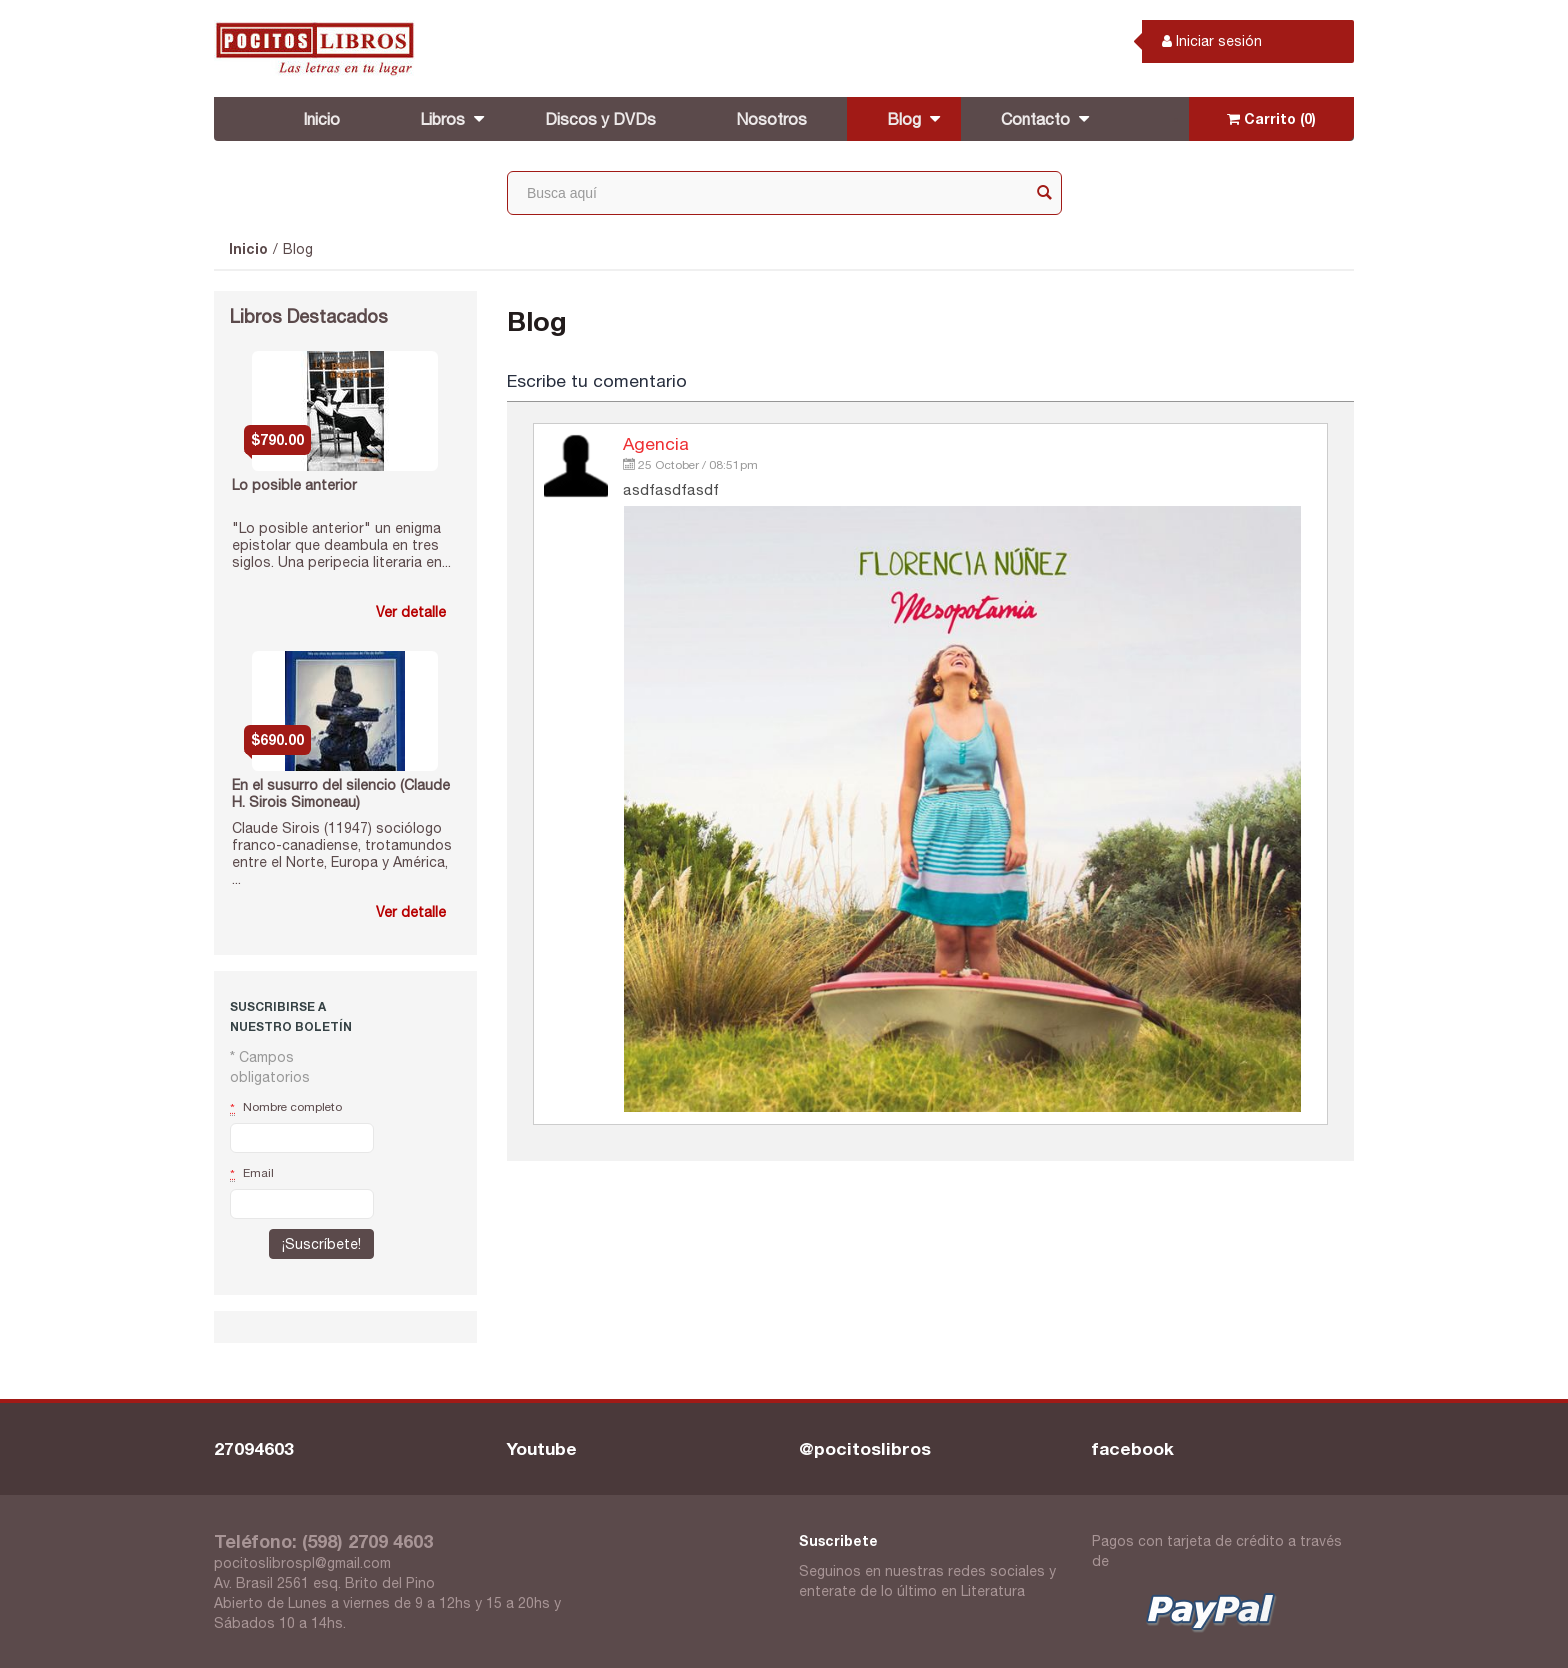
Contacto (1035, 119)
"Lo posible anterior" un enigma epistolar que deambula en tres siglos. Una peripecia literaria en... (341, 545)
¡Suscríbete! (321, 1244)
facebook (1133, 1448)
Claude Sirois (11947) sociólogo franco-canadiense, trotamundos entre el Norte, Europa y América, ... (342, 853)
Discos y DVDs (600, 119)
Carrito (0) (1271, 118)
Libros (442, 119)
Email (252, 1174)
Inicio (321, 119)
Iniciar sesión (1212, 41)
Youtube (542, 1448)
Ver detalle (411, 612)
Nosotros (771, 119)
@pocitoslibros (865, 1448)
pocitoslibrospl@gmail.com (302, 1563)
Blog (904, 119)
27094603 (254, 1448)
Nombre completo (286, 1108)
